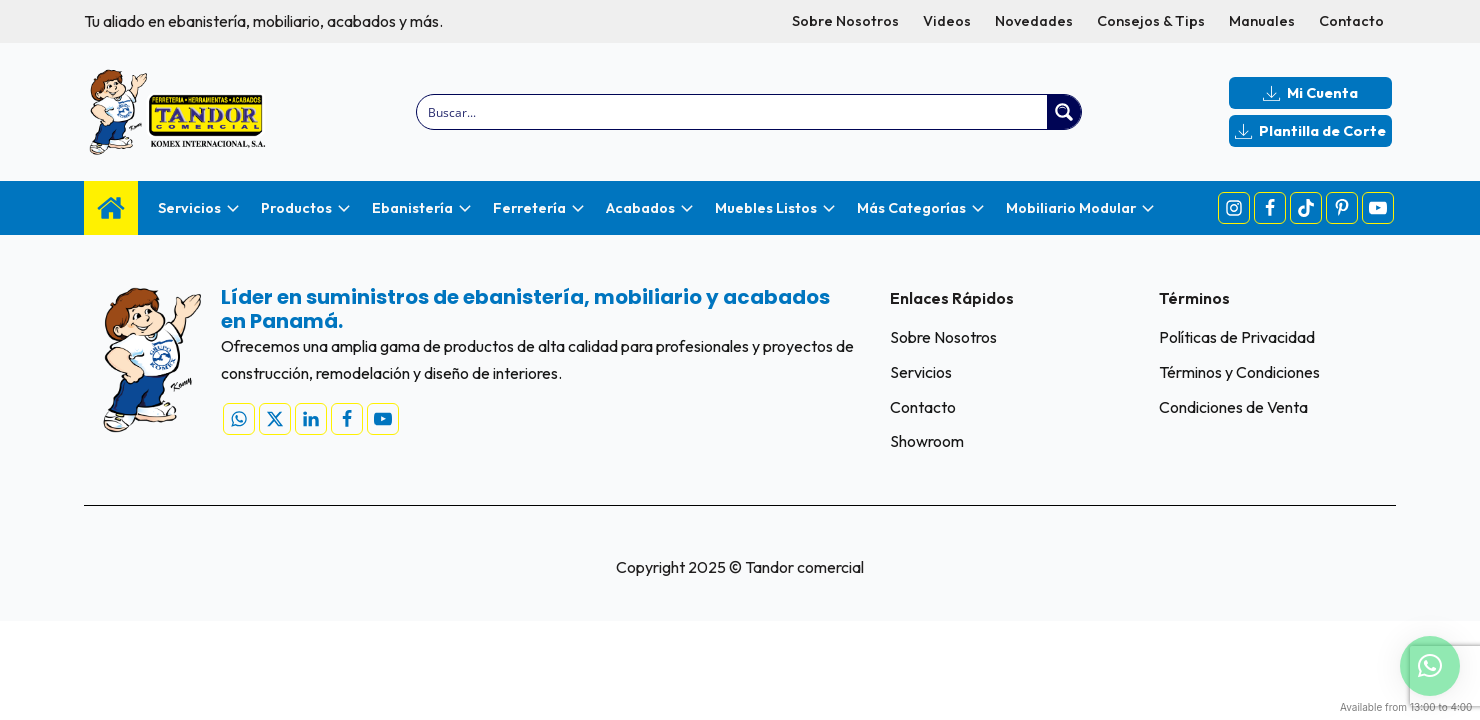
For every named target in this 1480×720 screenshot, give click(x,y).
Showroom (927, 441)
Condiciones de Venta (1233, 407)
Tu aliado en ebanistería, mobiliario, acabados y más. (263, 21)
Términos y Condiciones (1239, 372)
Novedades (1034, 21)
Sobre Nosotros (845, 21)
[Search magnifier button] (1064, 112)
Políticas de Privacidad (1237, 337)
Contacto (1351, 21)
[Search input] (733, 112)
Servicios (921, 372)
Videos (947, 21)
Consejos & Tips (1151, 21)
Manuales (1262, 21)
